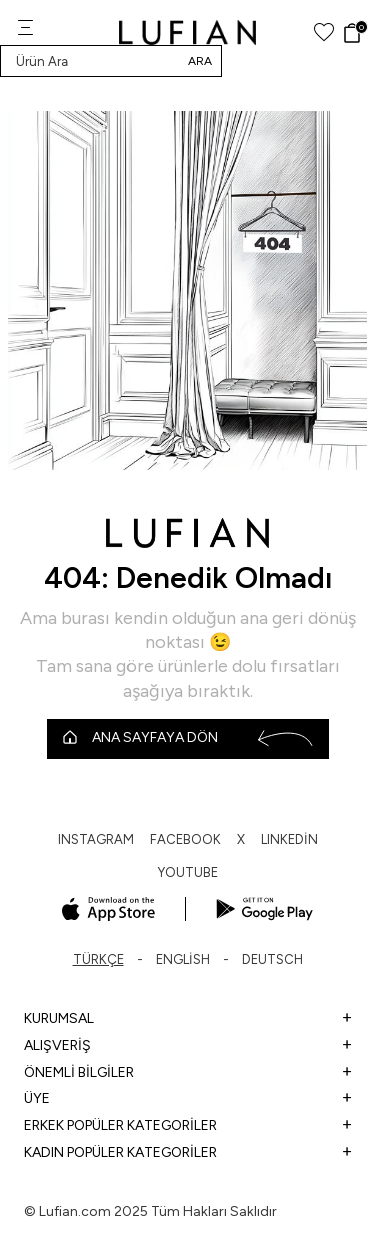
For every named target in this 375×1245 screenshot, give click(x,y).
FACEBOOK (185, 839)
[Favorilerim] (324, 32)
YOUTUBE (188, 872)
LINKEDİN (289, 839)
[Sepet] (354, 33)
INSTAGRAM (96, 839)
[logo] (187, 32)
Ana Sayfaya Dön (188, 738)
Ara (200, 61)
